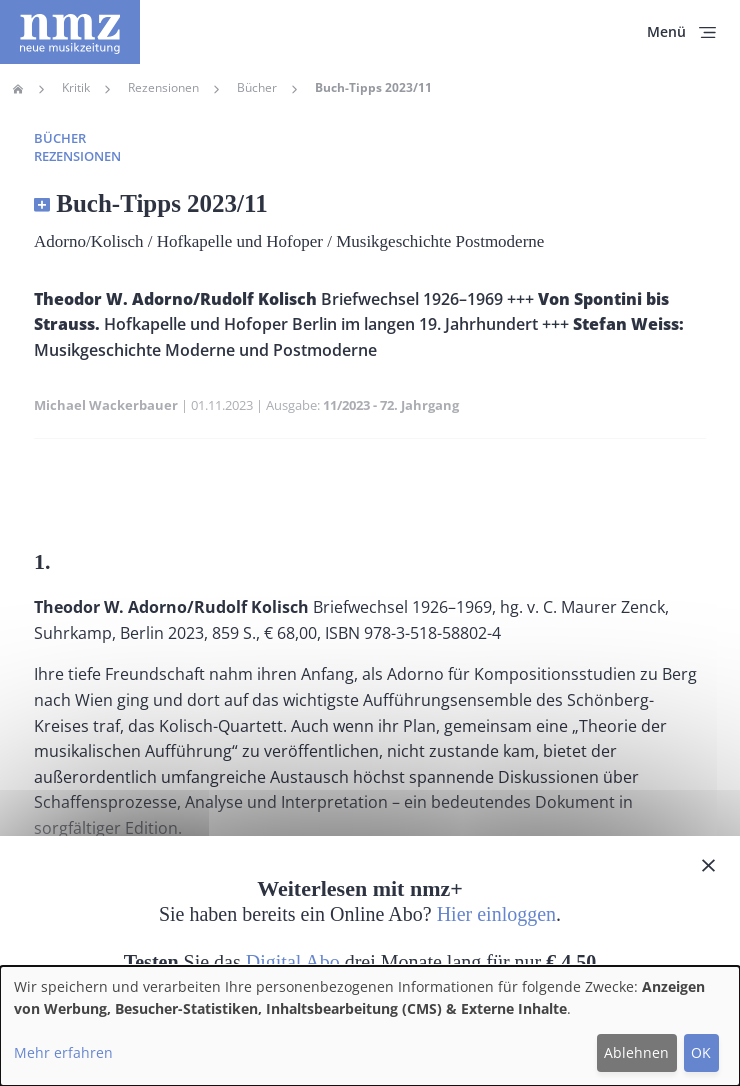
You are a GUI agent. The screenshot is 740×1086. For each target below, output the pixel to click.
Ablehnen (636, 1052)
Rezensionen (163, 88)
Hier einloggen (496, 914)
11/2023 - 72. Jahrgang (391, 405)
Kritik (76, 88)
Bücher (257, 88)
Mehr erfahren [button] (63, 1052)
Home (18, 89)
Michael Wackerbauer (106, 405)
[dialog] (370, 1026)
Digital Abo (293, 962)
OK (701, 1052)
